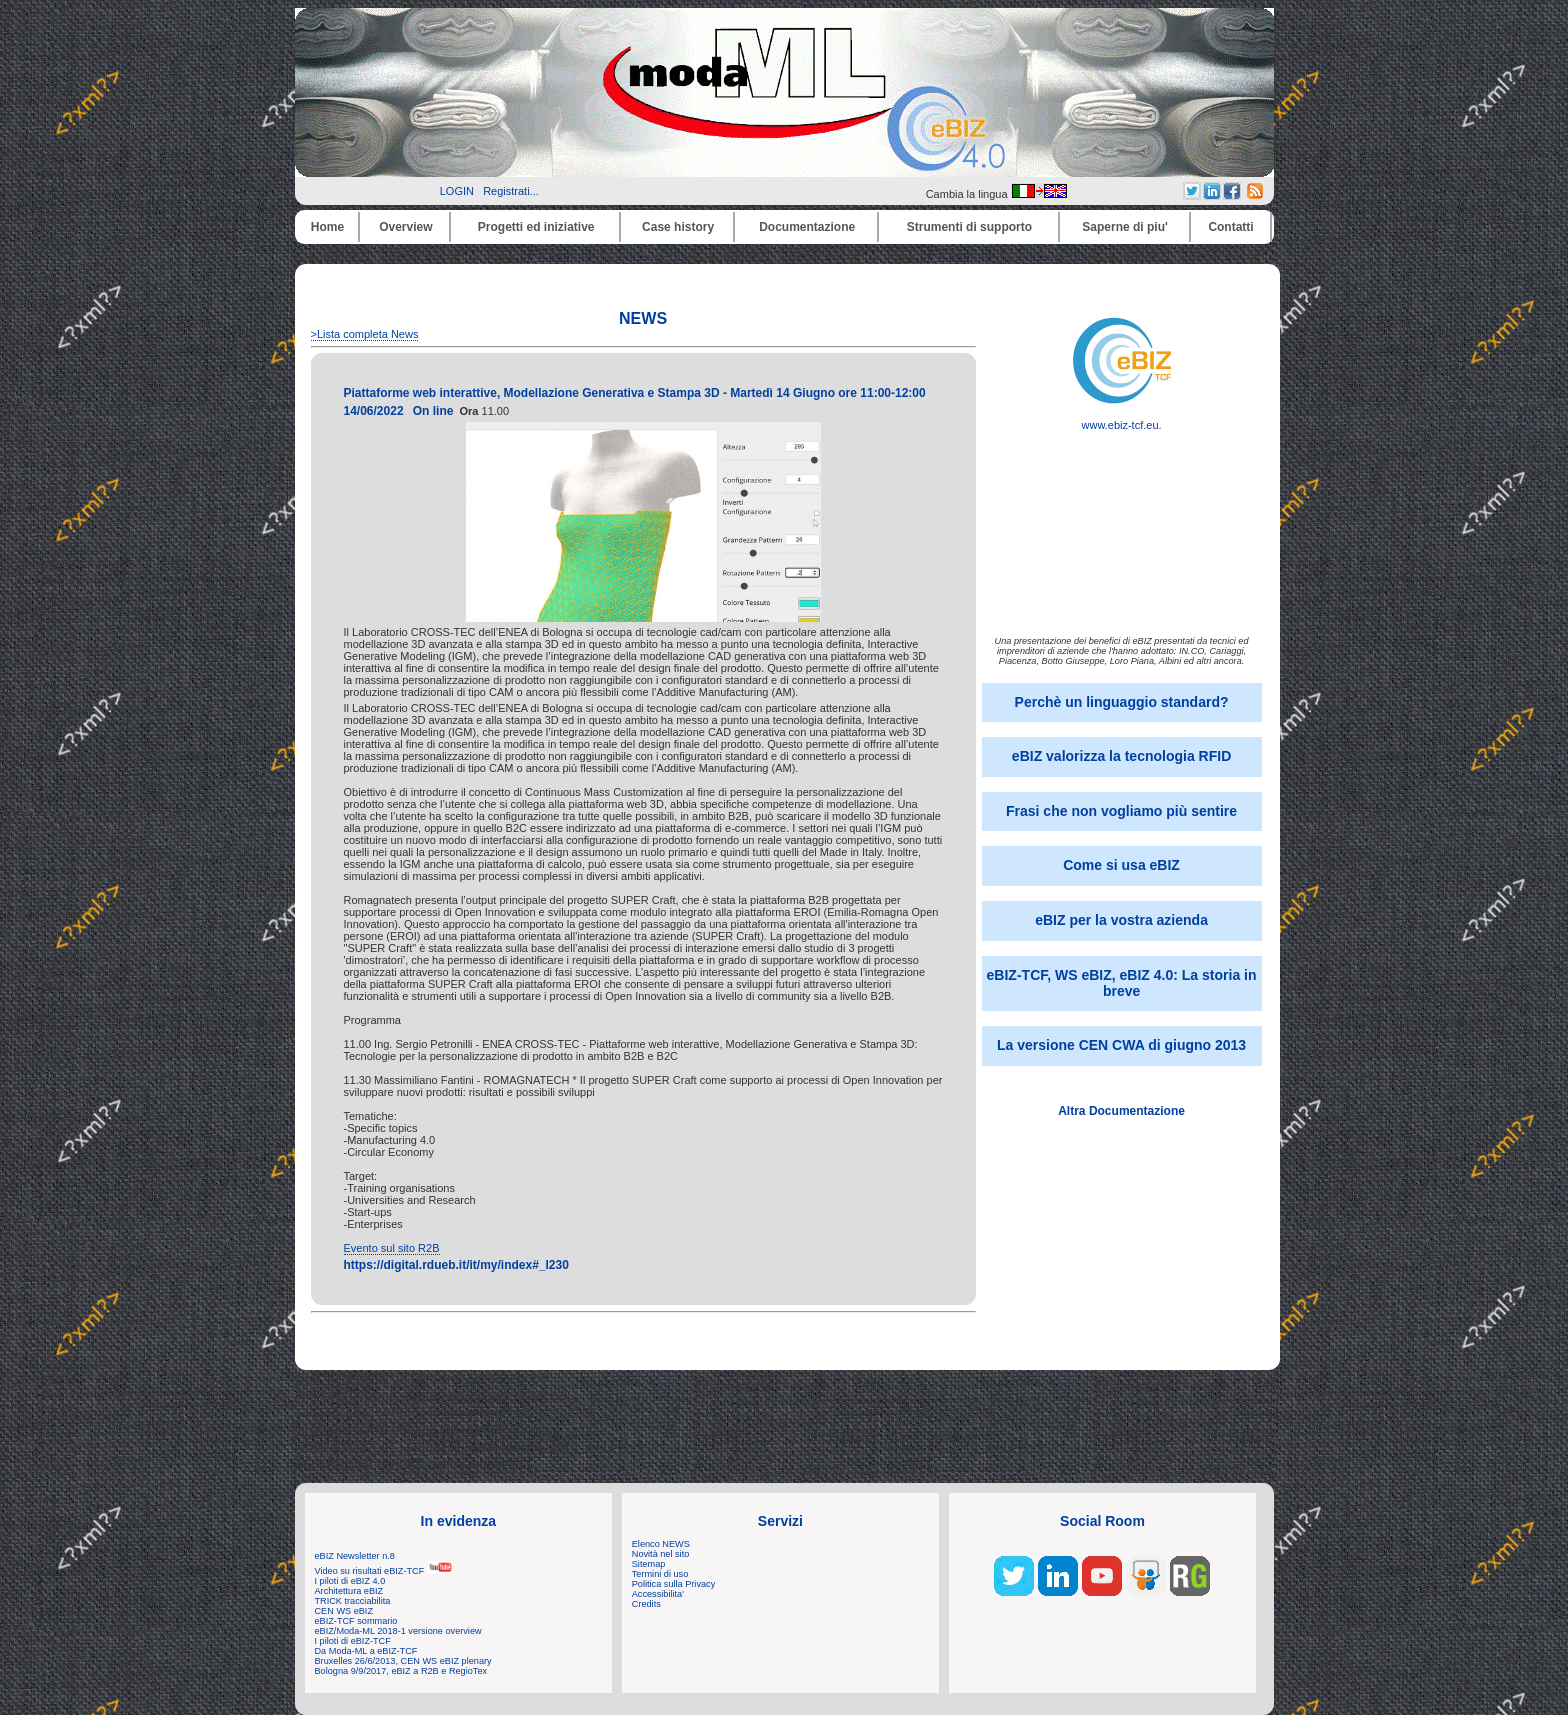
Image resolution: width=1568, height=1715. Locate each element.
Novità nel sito (661, 1554)
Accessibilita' (658, 1594)
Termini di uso (660, 1574)
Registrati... (511, 191)
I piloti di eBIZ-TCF (353, 1641)
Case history (678, 227)
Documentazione (807, 227)
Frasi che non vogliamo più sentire (1121, 811)
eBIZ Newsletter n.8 (355, 1556)
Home (327, 227)
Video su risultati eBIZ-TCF (384, 1571)
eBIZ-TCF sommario (356, 1621)
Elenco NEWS (661, 1544)
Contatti (1230, 227)
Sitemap (649, 1564)
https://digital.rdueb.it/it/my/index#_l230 (456, 1265)
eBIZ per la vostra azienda (1121, 920)
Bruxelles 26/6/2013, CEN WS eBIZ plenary (403, 1661)
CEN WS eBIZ (344, 1611)
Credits (646, 1604)
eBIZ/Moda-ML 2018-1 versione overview (398, 1631)
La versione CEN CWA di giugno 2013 (1121, 1045)
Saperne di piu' (1125, 227)
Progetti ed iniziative (536, 227)
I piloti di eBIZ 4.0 (350, 1581)
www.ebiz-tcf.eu (1122, 420)
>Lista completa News (365, 334)
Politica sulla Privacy (673, 1584)
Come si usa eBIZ (1121, 865)
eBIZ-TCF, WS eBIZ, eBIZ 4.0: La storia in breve (1122, 983)
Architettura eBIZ (349, 1591)
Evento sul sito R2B (392, 1248)
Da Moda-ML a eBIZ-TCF (366, 1651)
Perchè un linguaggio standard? (1122, 702)
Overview (405, 227)
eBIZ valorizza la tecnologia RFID (1121, 756)
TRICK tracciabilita (353, 1601)
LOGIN (457, 191)
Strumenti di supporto (969, 227)
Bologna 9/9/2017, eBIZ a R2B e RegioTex (401, 1671)
